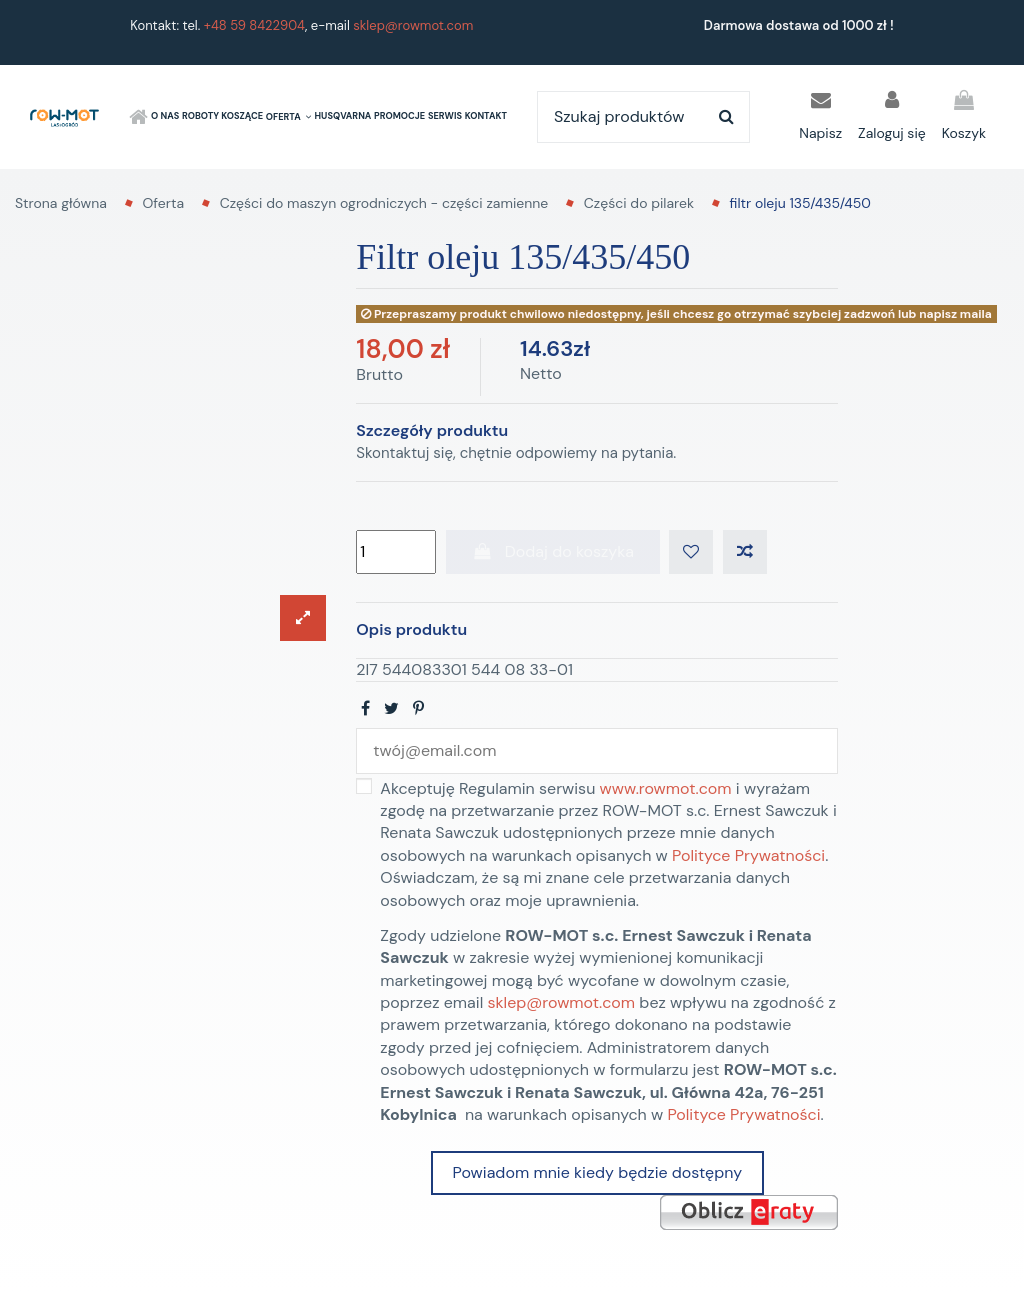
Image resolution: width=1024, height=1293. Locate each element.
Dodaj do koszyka (553, 551)
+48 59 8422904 (254, 25)
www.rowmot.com (666, 788)
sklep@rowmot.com (413, 25)
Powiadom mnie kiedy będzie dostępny (597, 1172)
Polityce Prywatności (748, 855)
